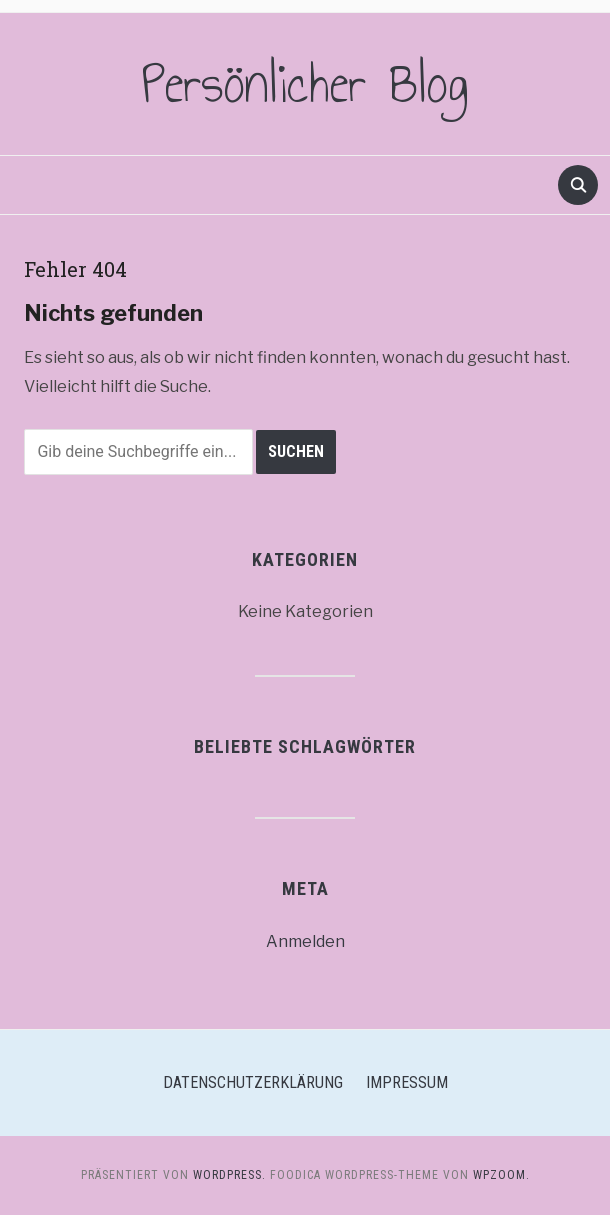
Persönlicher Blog (305, 84)
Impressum (407, 1082)
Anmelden (305, 941)
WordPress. (229, 1175)
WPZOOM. (501, 1175)
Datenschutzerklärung (253, 1082)
